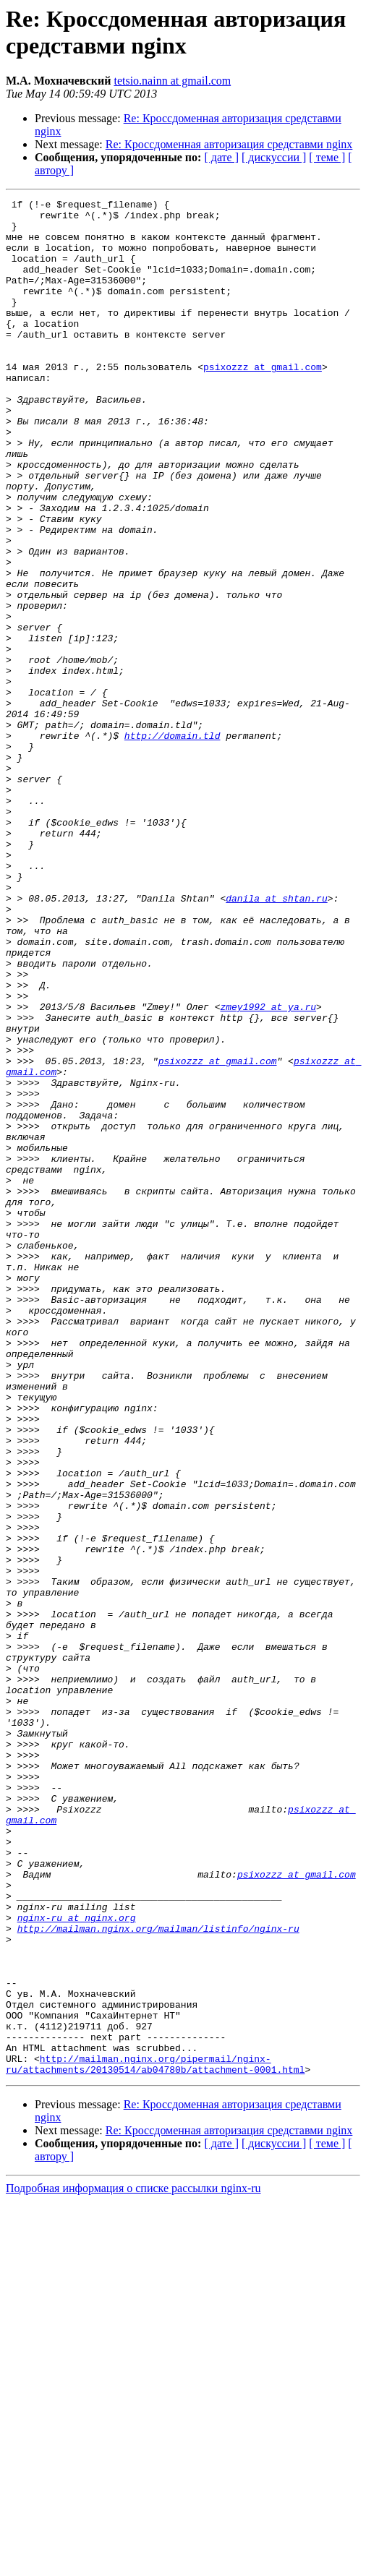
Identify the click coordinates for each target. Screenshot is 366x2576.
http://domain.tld (172, 843)
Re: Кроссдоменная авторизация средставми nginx (229, 144)
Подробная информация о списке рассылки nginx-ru (133, 2563)
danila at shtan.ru (276, 1038)
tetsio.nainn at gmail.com (172, 80)
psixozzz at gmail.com (262, 401)
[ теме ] (327, 157)
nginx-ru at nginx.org (76, 2262)
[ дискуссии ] (274, 157)
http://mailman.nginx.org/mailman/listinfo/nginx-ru (158, 2275)
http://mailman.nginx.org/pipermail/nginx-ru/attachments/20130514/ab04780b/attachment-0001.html (155, 2438)
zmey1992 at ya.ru (268, 1169)
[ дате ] (221, 157)
